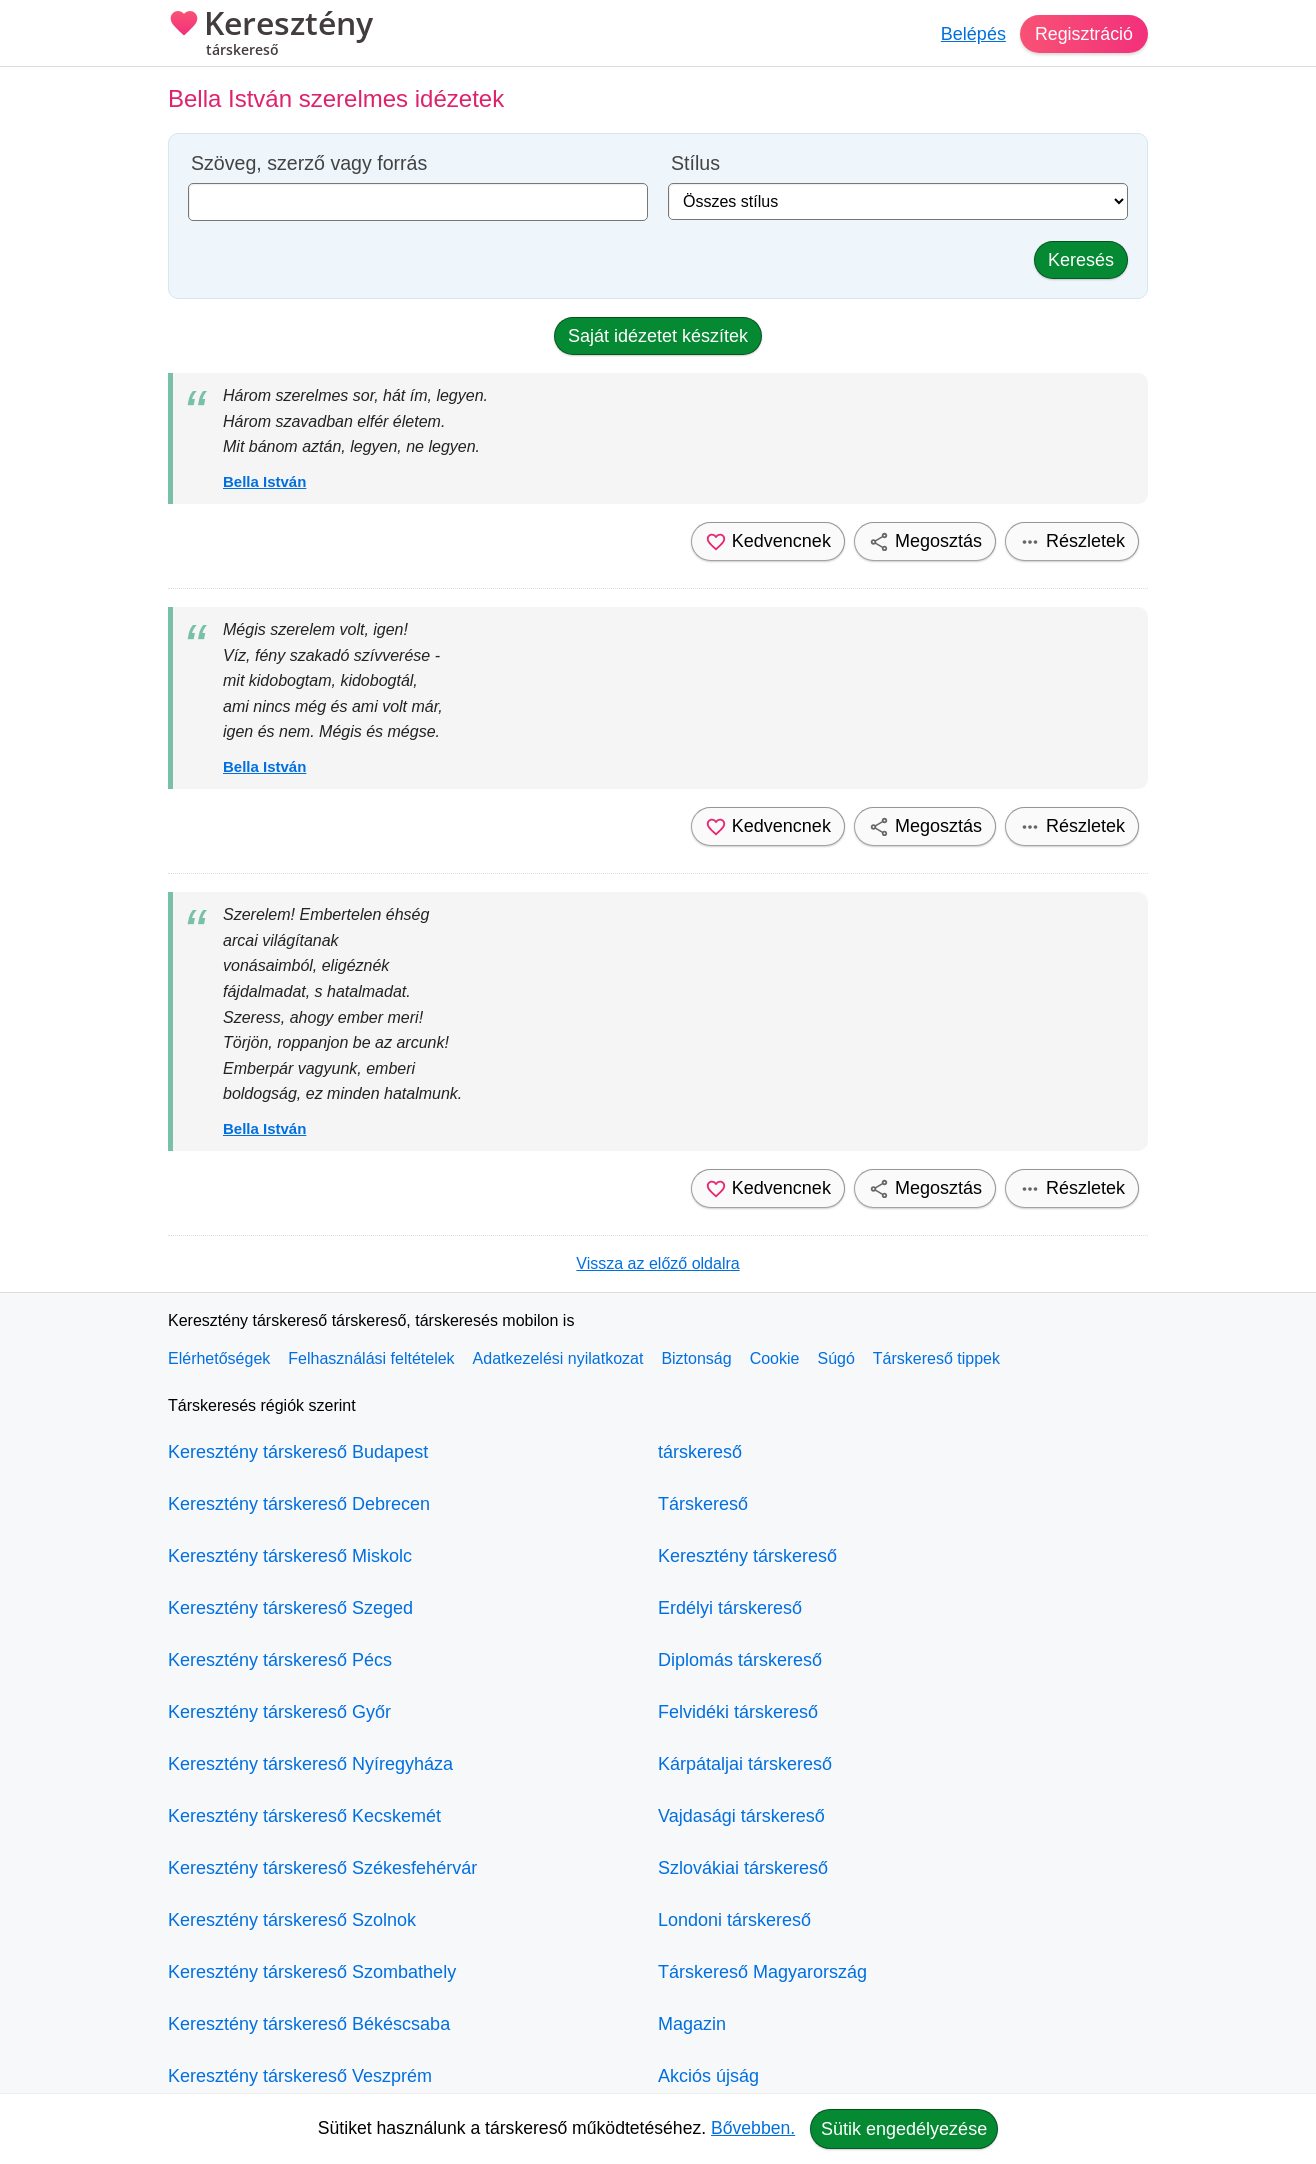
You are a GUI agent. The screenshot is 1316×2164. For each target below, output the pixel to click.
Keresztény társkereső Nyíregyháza (310, 1764)
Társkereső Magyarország (762, 1972)
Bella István (264, 481)
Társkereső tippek (936, 1358)
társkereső (700, 1452)
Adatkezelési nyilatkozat (558, 1358)
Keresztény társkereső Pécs (280, 1660)
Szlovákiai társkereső (743, 1868)
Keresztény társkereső (747, 1556)
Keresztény (270, 35)
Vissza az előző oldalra (657, 1263)
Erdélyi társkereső (730, 1608)
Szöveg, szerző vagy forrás (309, 163)
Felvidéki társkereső (738, 1712)
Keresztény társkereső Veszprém (300, 2076)
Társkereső (703, 1504)
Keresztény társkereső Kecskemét (304, 1816)
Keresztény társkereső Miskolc (290, 1556)
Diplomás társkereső (740, 1660)
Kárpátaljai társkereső (745, 1764)
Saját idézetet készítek (658, 336)
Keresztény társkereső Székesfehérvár (322, 1868)
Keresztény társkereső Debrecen (299, 1504)
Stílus (695, 163)
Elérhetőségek (219, 1358)
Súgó (835, 1358)
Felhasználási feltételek (371, 1358)
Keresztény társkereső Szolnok (292, 1920)
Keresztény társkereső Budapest (298, 1452)
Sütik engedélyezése (904, 2129)
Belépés (972, 34)
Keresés (1081, 260)
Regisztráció (1083, 34)
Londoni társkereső (734, 1920)
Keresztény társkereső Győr (279, 1712)
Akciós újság (708, 2076)
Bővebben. (753, 2128)
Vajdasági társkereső (741, 1816)
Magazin (692, 2024)
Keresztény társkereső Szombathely (312, 1972)
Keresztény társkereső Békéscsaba (309, 2024)
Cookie (775, 1358)
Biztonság (696, 1358)
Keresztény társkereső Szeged (290, 1608)
